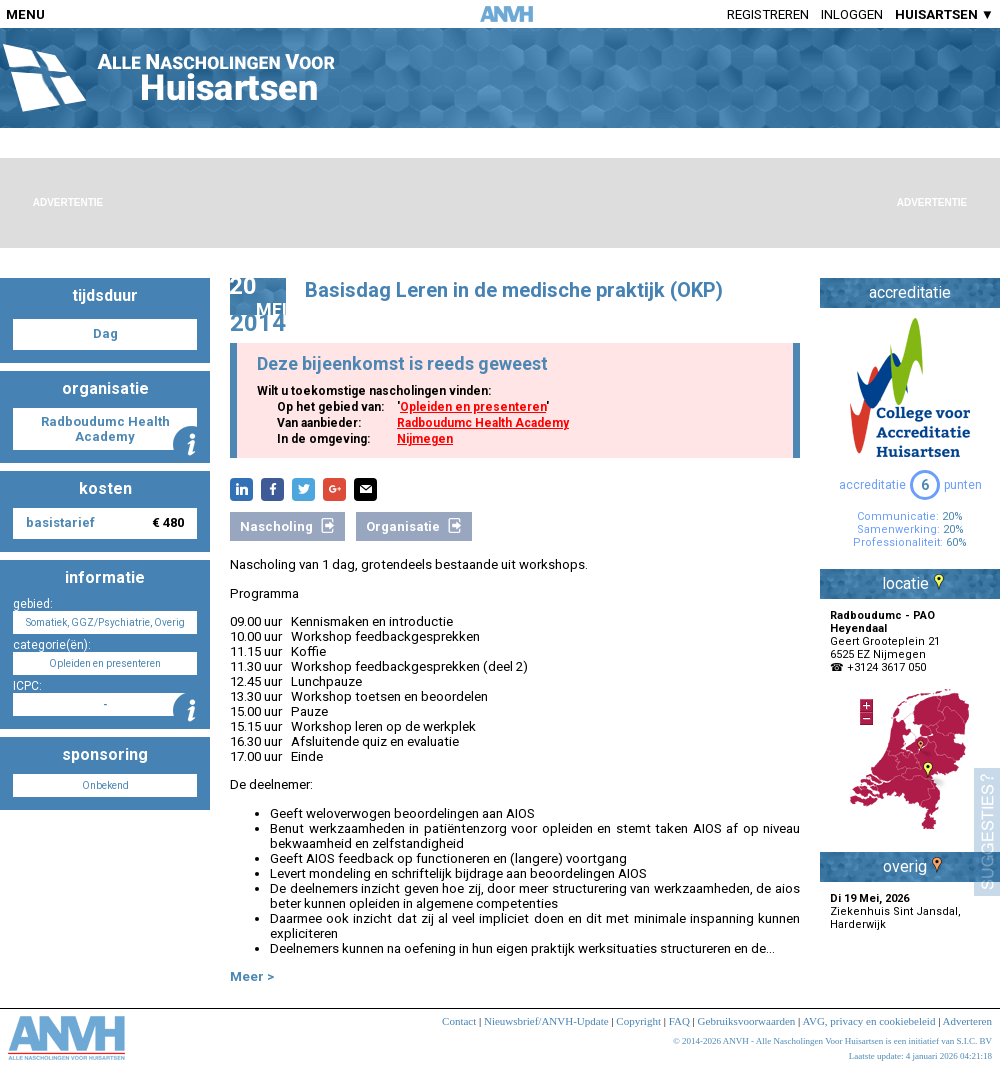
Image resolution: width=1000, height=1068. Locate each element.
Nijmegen (425, 439)
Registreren (768, 14)
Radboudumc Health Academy (483, 423)
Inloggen (852, 14)
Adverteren (967, 1021)
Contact (459, 1021)
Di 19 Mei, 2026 (869, 898)
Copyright (638, 1021)
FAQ (679, 1021)
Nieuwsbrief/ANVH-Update (546, 1021)
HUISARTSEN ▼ (944, 14)
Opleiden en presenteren (473, 407)
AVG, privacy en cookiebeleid (868, 1021)
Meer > (252, 976)
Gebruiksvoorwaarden (747, 1021)
